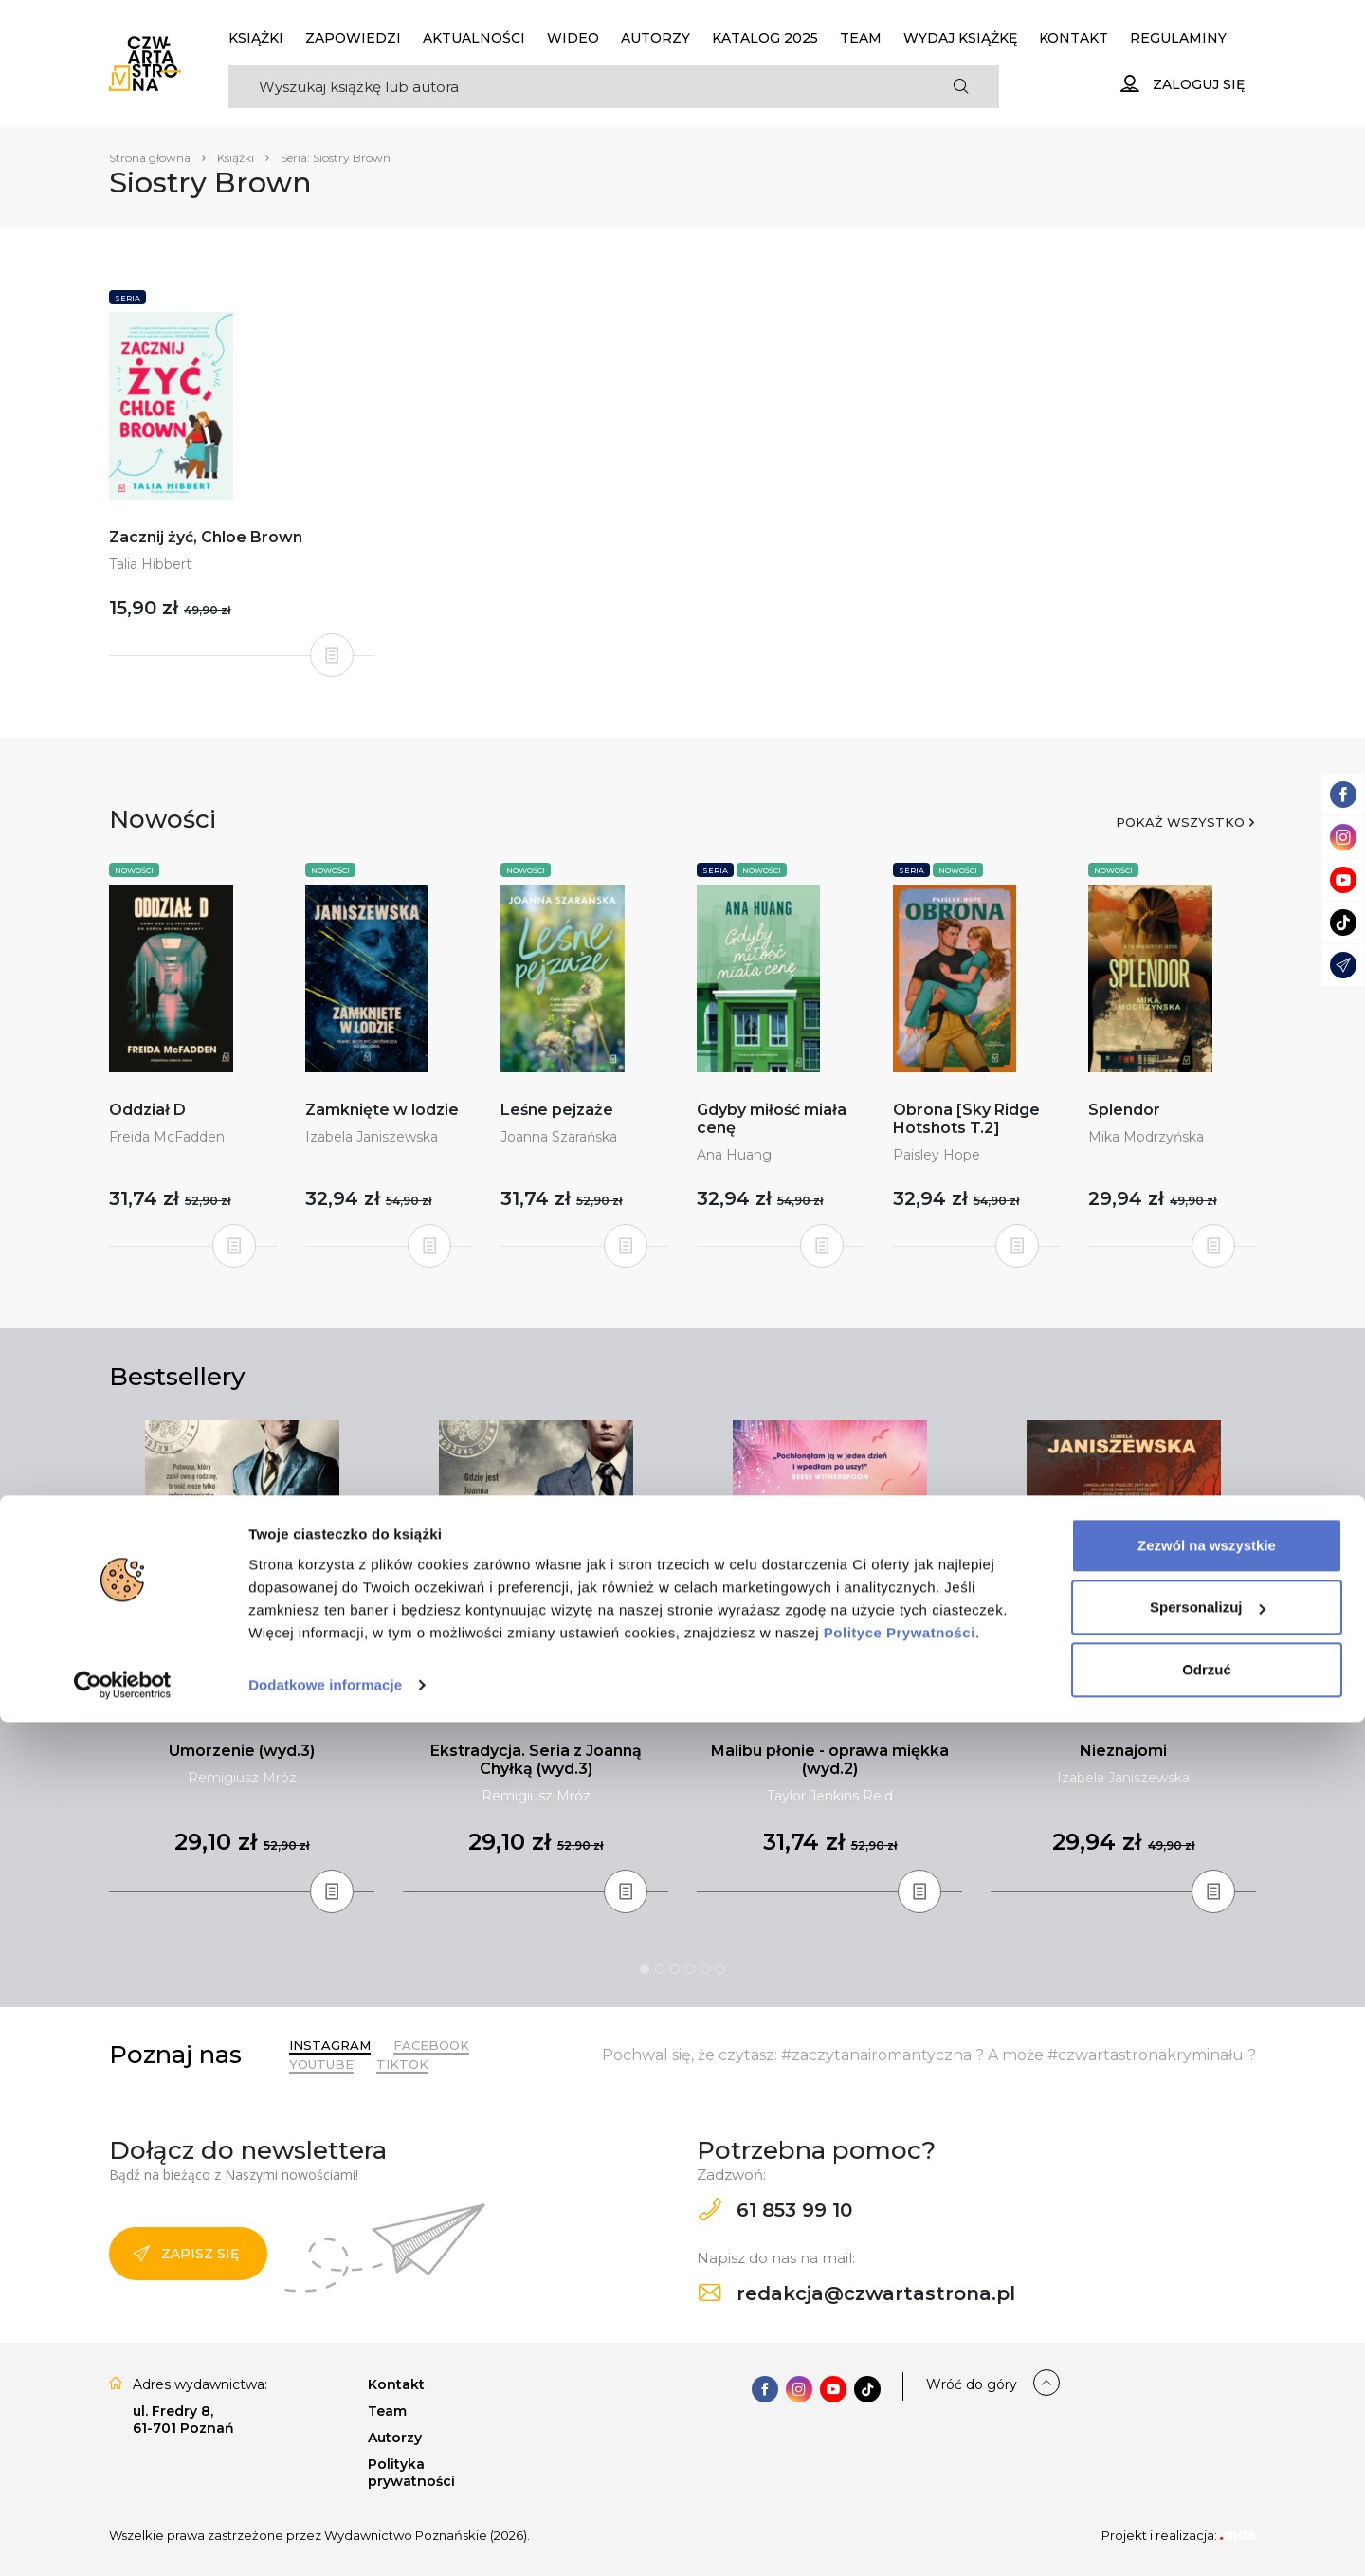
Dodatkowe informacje (325, 2538)
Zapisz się (186, 2253)
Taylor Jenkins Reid (830, 1795)
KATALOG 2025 (765, 37)
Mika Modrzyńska (1146, 1136)
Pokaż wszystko (1180, 822)
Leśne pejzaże (556, 1110)
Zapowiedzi (353, 37)
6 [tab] (720, 1969)
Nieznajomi (1123, 1751)
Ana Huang (734, 1154)
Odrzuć (1206, 2523)
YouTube (321, 2064)
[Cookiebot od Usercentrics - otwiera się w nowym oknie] (123, 2539)
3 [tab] (675, 1969)
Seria (127, 297)
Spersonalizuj (1207, 2461)
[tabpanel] (242, 1656)
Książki (255, 37)
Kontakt (1073, 37)
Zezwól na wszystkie (1207, 2399)
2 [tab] (659, 1969)
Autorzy (655, 37)
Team (861, 37)
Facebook (431, 2045)
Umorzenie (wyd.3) (242, 1751)
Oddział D (147, 1110)
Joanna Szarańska (558, 1136)
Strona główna (150, 158)
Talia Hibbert (150, 564)
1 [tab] (644, 1969)
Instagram (330, 2045)
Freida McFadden (167, 1136)
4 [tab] (690, 1969)
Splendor (1124, 1110)
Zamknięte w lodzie (382, 1110)
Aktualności (474, 37)
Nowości (134, 870)
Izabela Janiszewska (371, 1136)
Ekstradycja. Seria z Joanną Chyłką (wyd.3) (536, 1760)
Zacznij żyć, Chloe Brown (205, 537)
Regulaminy (1178, 37)
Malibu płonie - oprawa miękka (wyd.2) (830, 1760)
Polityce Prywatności (899, 2486)
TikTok (402, 2064)
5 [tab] (705, 1969)
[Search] (575, 86)
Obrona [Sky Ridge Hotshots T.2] (966, 1119)
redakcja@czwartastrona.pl (857, 2293)
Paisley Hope (936, 1154)
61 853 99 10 (775, 2210)
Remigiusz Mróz (242, 1777)
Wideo (573, 37)
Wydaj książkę (960, 37)
